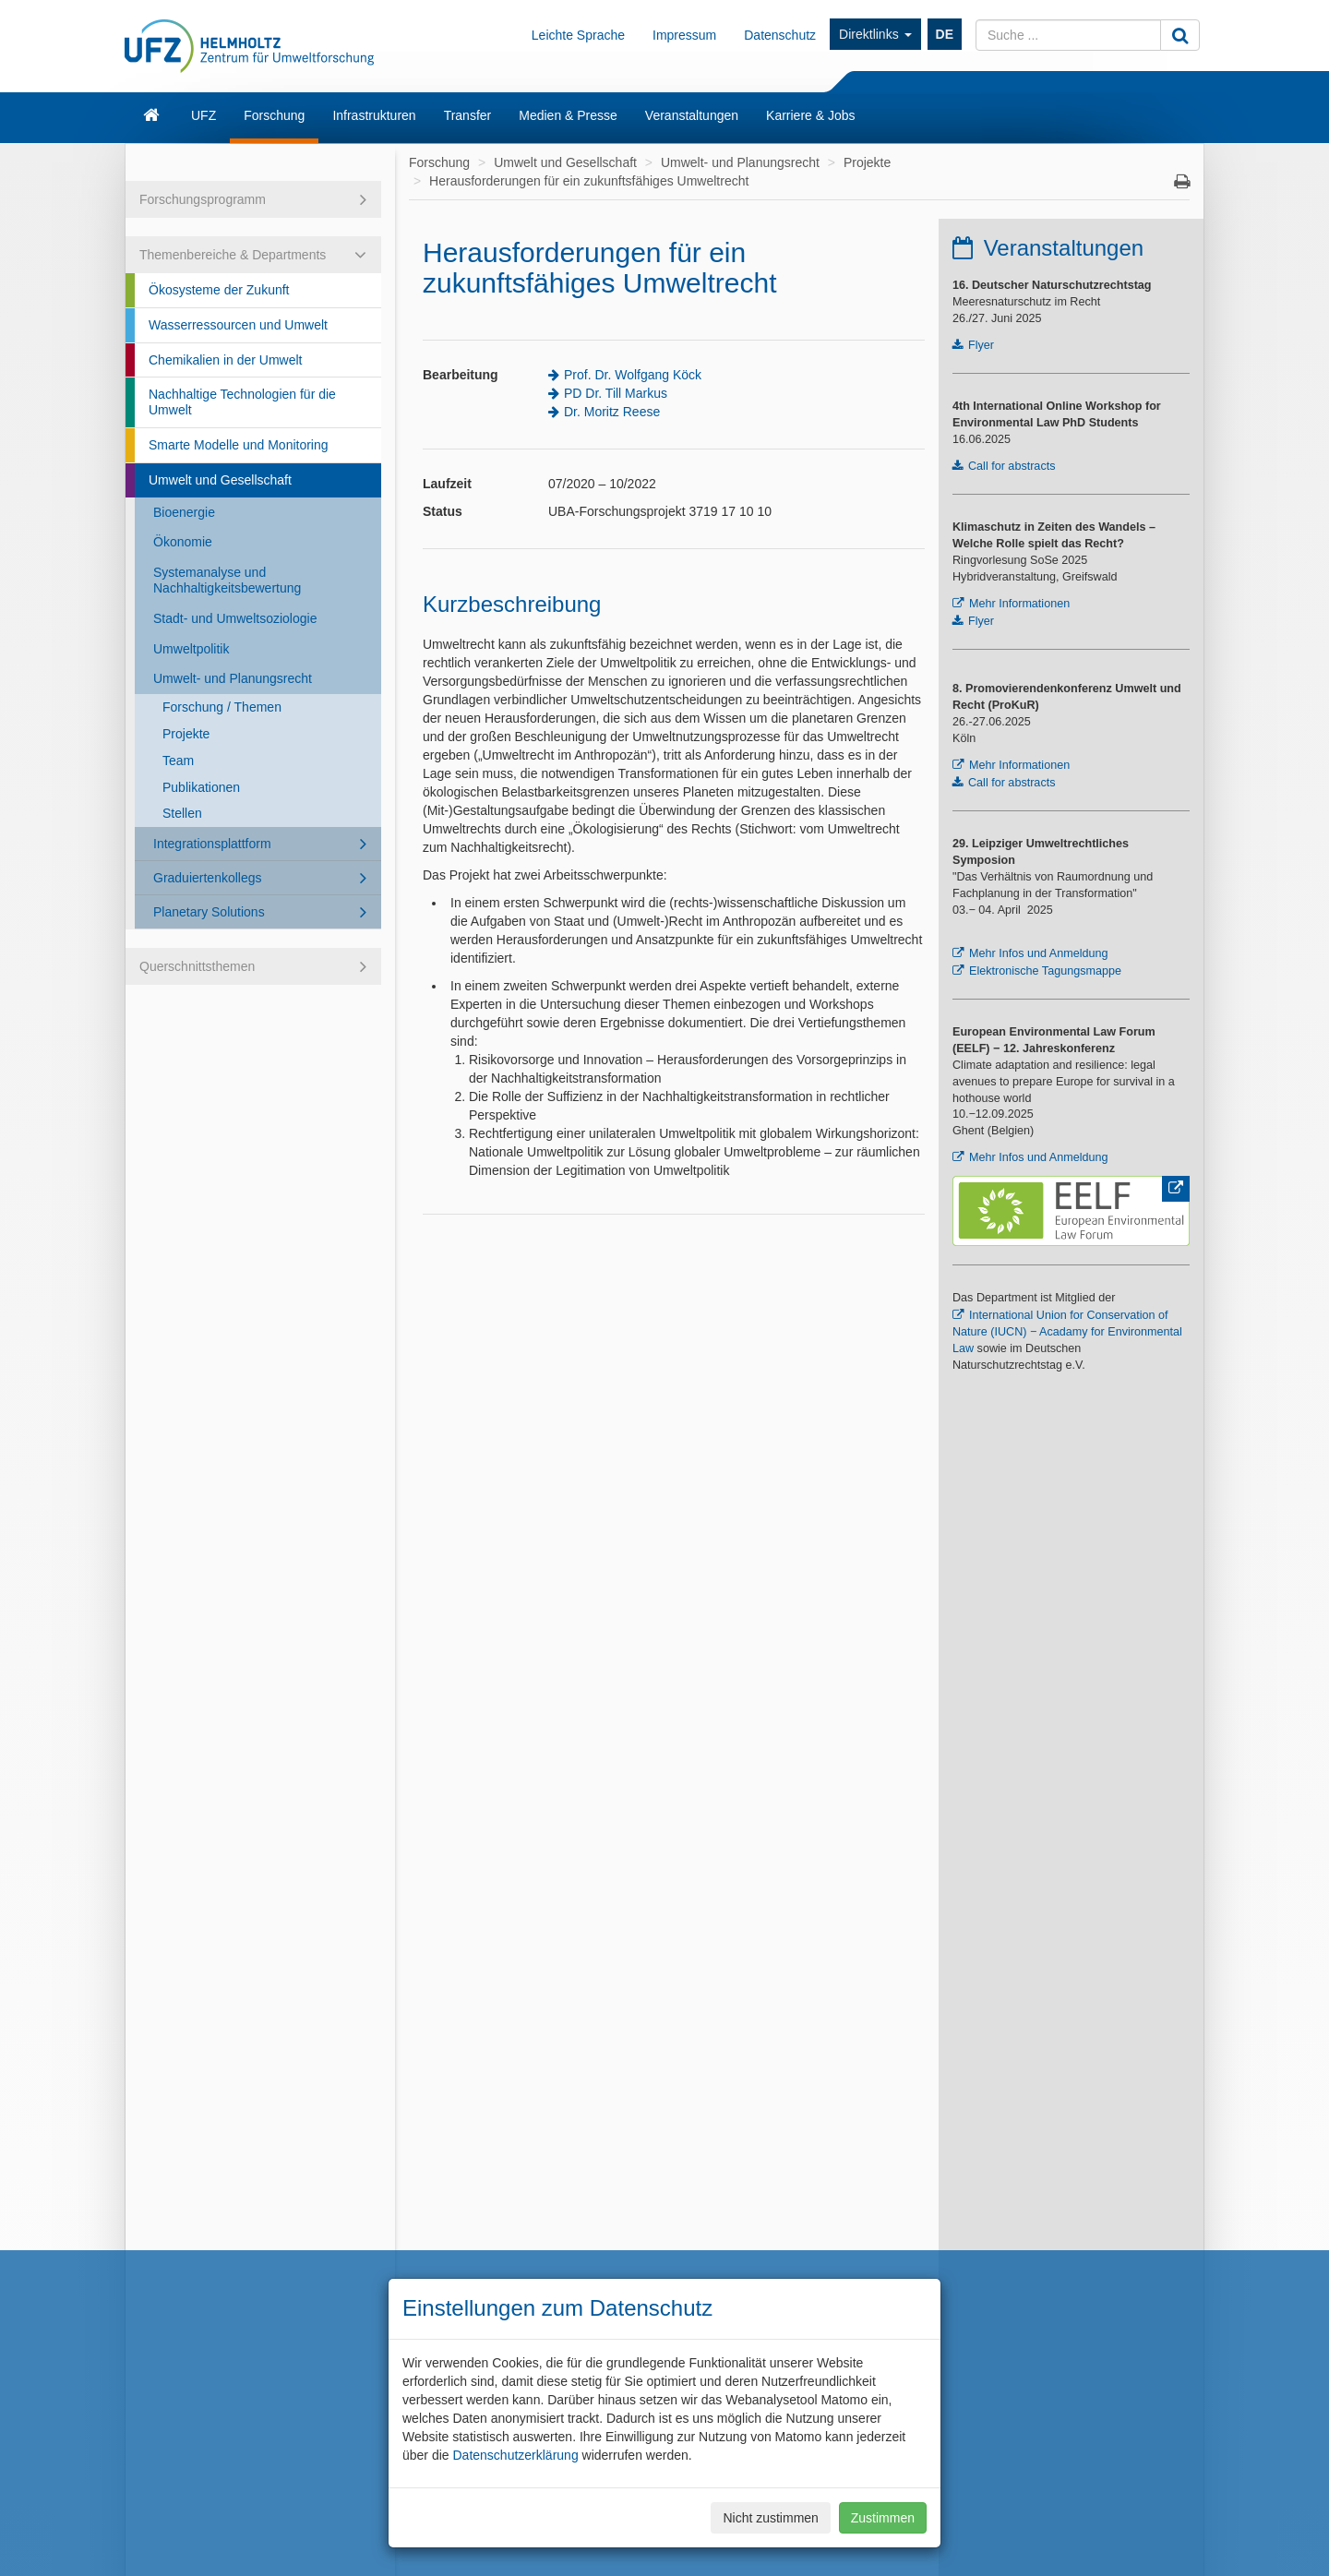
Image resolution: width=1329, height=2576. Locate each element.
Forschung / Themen (221, 707)
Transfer (468, 115)
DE (944, 34)
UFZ (203, 115)
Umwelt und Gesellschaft (220, 480)
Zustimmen (883, 2517)
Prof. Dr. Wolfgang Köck (632, 374)
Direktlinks (875, 34)
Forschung (274, 115)
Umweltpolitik (191, 648)
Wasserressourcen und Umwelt (238, 325)
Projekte (186, 733)
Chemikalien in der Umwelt (226, 360)
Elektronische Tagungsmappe (1045, 971)
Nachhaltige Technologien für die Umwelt (242, 402)
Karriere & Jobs (810, 115)
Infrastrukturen (373, 115)
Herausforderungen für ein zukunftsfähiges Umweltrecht (588, 181)
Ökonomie (182, 541)
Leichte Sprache (578, 35)
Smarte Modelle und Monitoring (239, 444)
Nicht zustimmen (770, 2517)
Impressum (684, 35)
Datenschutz (780, 35)
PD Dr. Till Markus (615, 393)
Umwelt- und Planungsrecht (232, 678)
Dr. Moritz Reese (612, 411)
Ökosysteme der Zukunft (219, 289)
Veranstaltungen (691, 115)
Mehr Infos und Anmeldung (1038, 953)
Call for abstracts (1011, 466)
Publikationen (201, 787)
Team (178, 760)
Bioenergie (184, 512)
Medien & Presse (568, 115)
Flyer (981, 345)
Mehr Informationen (1019, 603)
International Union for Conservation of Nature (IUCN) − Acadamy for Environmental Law (1067, 1332)
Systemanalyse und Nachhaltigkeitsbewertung (227, 580)
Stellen (182, 813)
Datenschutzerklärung (515, 2455)
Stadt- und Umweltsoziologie (235, 618)
